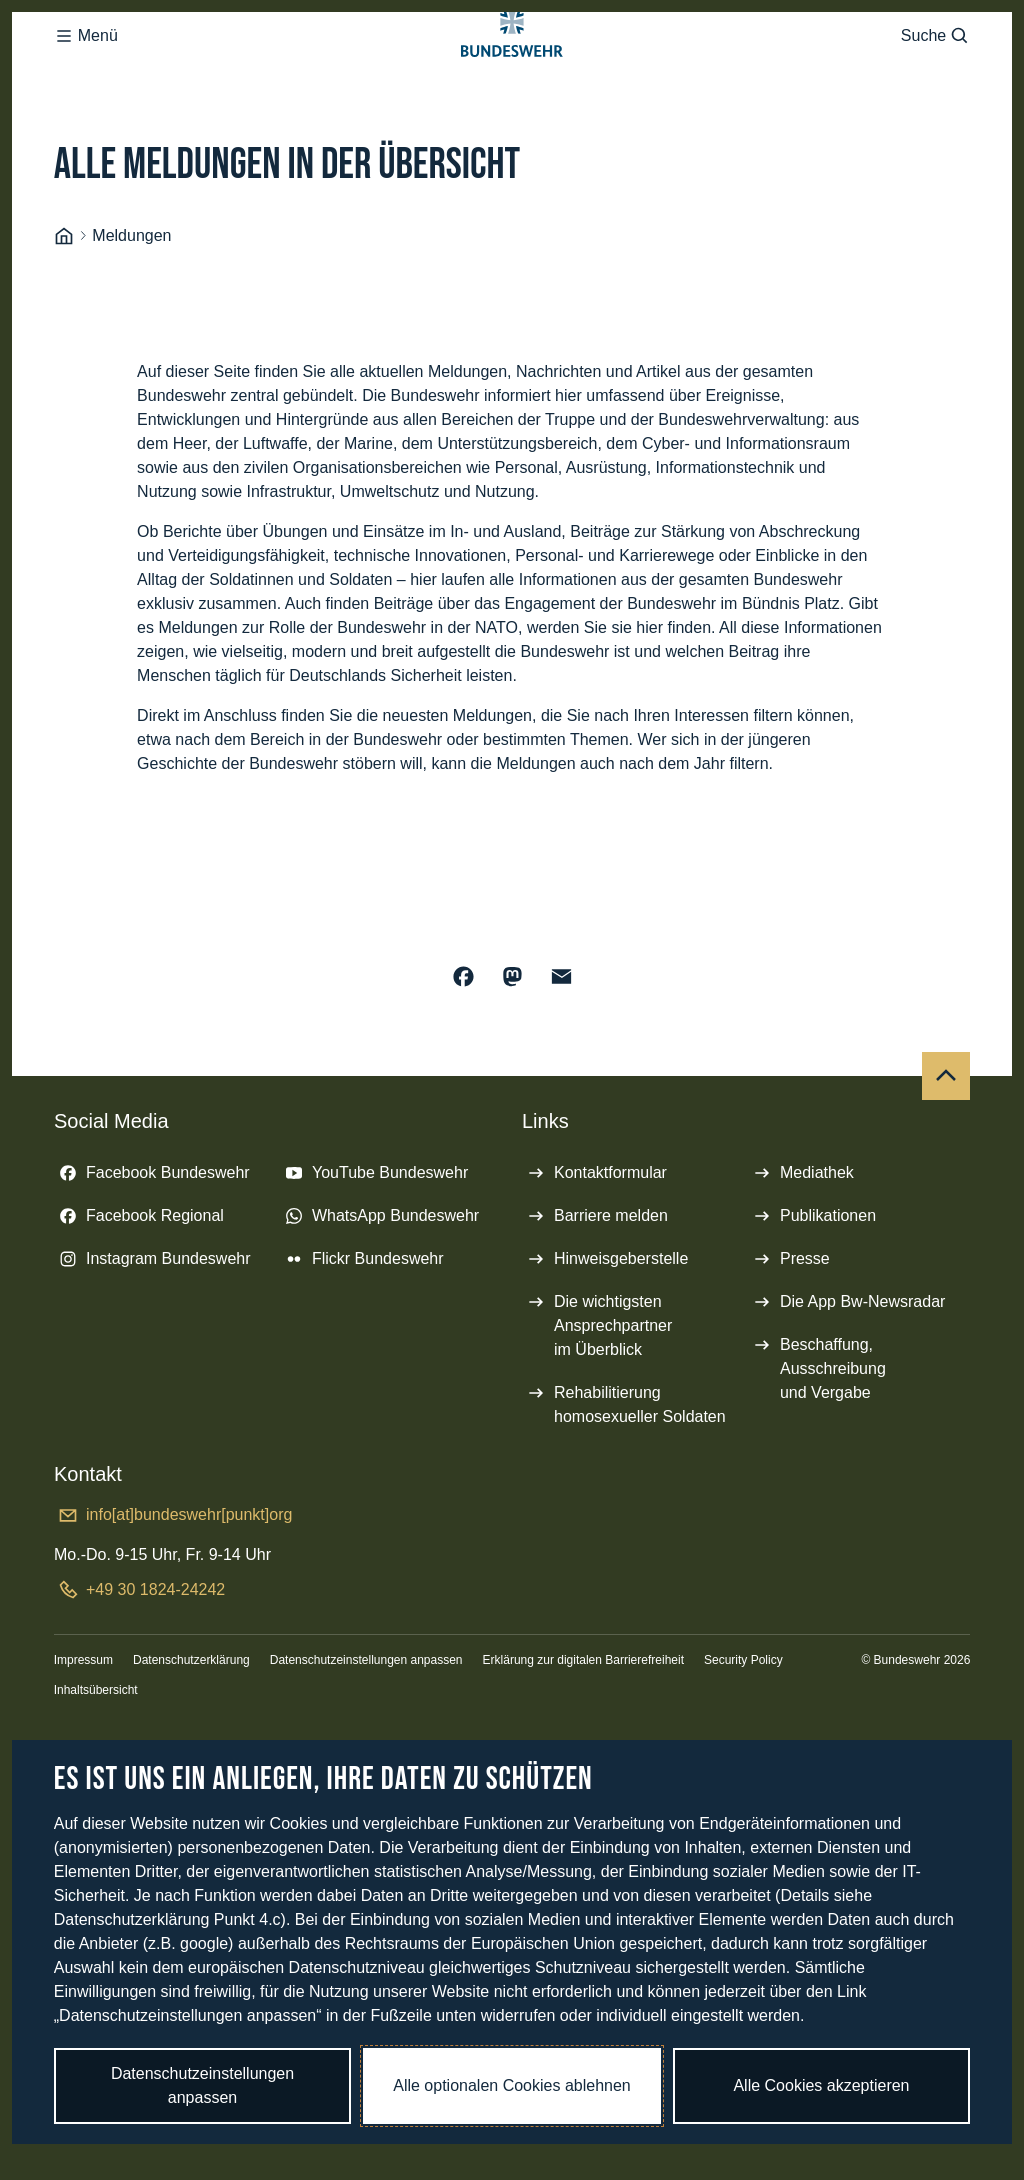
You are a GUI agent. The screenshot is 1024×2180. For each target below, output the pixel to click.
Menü (86, 76)
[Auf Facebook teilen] (463, 1056)
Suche (935, 76)
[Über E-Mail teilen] (561, 1056)
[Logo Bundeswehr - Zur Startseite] (512, 76)
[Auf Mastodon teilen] (512, 1056)
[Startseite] (64, 316)
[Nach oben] (946, 1156)
